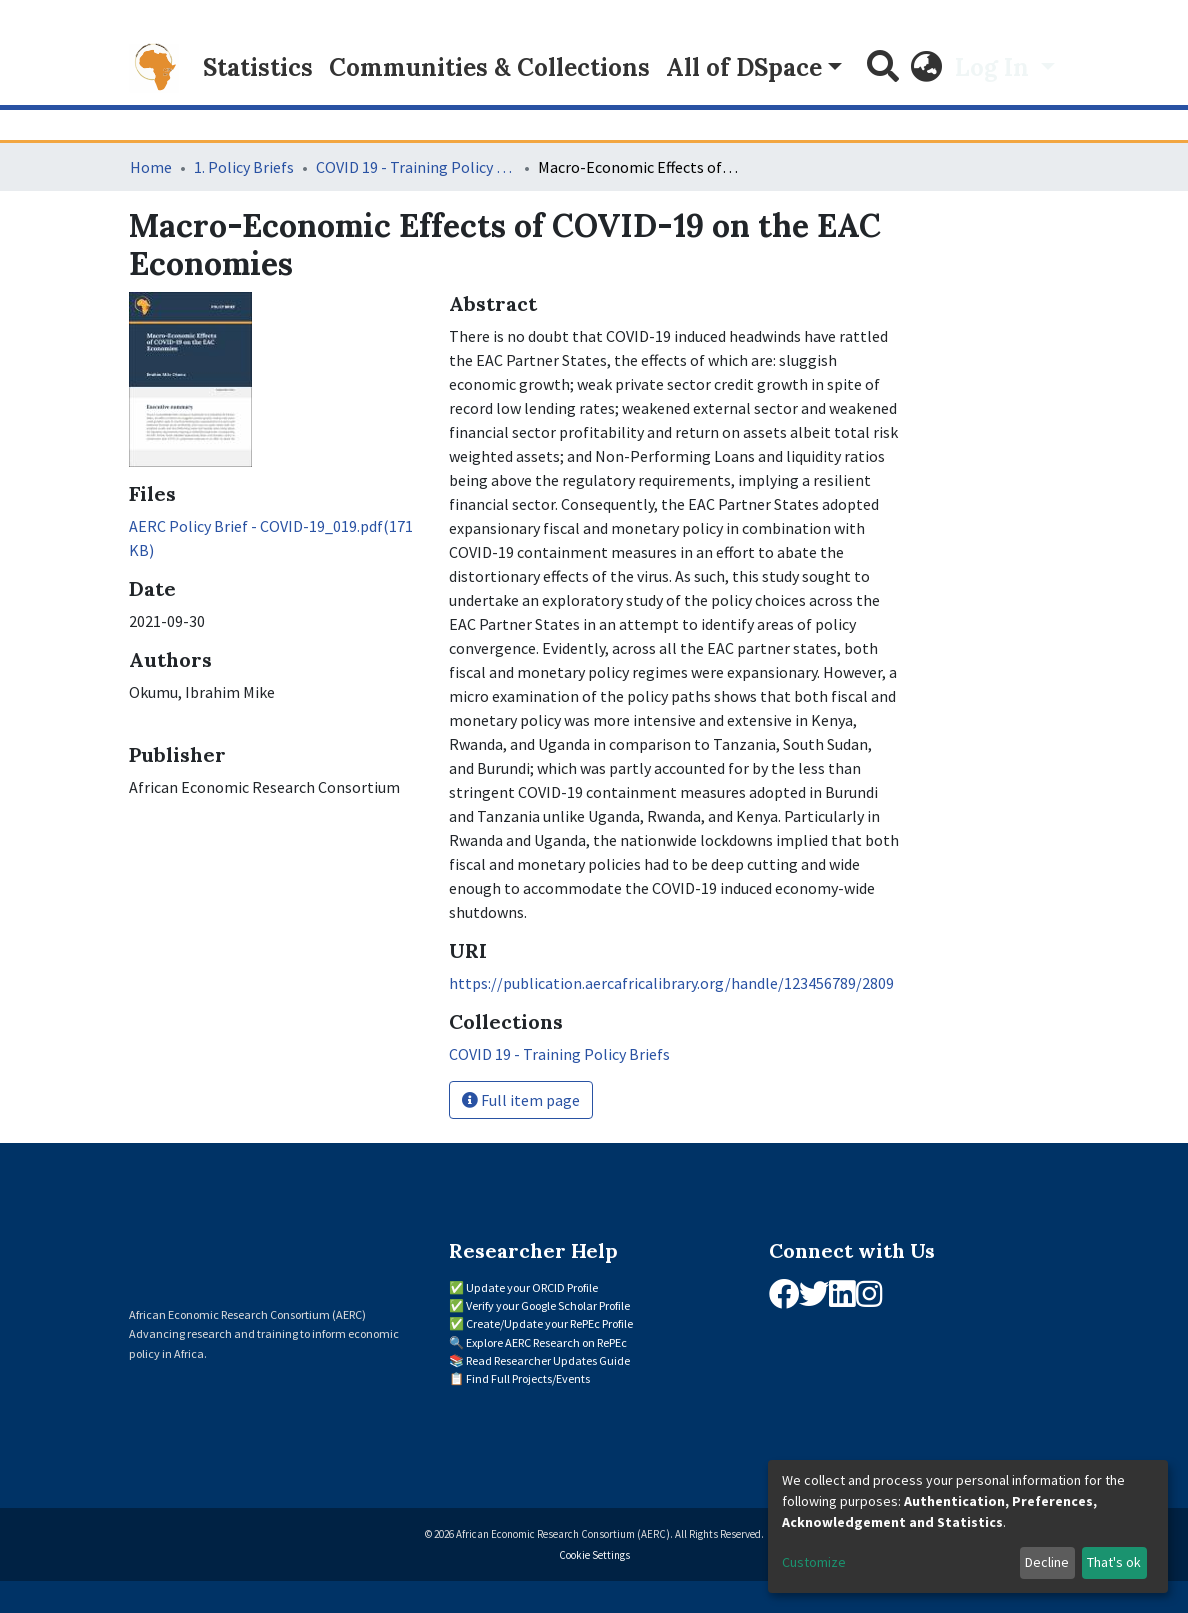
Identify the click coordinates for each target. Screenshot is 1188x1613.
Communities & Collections (489, 67)
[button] (927, 68)
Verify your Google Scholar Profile (548, 1305)
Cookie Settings (594, 1555)
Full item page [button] (521, 1100)
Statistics (258, 67)
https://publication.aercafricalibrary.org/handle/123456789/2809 (671, 983)
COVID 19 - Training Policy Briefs (416, 167)
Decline (1047, 1562)
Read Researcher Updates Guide (548, 1360)
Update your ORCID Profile (532, 1287)
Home (151, 167)
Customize (814, 1562)
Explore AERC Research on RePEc (546, 1342)
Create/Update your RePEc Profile (549, 1323)
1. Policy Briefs (244, 167)
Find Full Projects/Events (528, 1378)
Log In (995, 67)
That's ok (1114, 1562)
